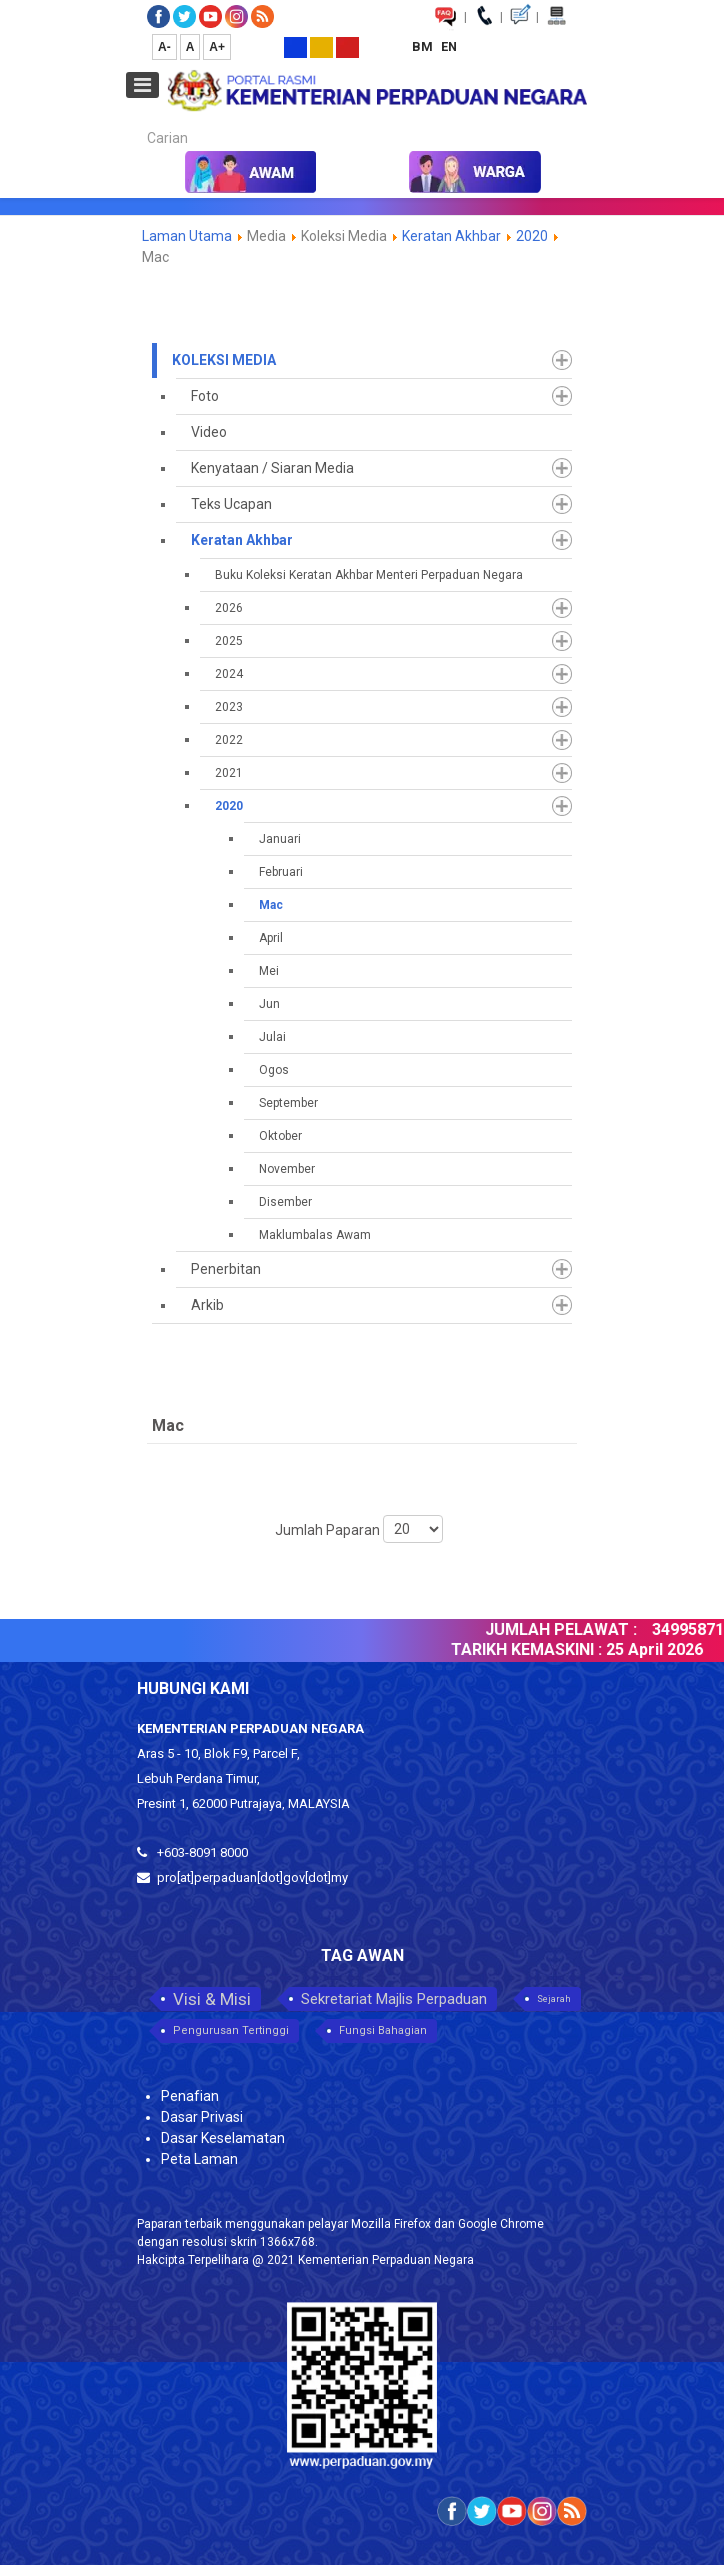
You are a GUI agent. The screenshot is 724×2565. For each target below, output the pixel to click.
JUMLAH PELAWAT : (569, 1629)
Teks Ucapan (231, 504)
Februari (281, 872)
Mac (271, 905)
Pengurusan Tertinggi (231, 2030)
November (287, 1169)
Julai (272, 1037)
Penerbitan (226, 1269)
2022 (229, 740)
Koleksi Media (224, 360)
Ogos (274, 1070)
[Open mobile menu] (142, 85)
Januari (280, 839)
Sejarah (554, 1999)
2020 (532, 236)
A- (164, 47)
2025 (229, 641)
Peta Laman (199, 2159)
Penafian (190, 2096)
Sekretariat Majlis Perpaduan (394, 1999)
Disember (285, 1202)
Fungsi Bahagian (383, 2030)
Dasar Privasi (202, 2117)
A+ (217, 47)
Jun (269, 1004)
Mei (269, 971)
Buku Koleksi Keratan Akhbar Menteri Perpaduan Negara (369, 575)
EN (449, 46)
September (288, 1103)
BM (424, 46)
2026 (229, 608)
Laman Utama (187, 236)
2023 (229, 707)
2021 (229, 773)
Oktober (280, 1136)
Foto (205, 396)
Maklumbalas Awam (315, 1235)
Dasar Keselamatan (223, 2138)
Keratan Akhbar (453, 236)
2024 (229, 674)
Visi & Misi (212, 1999)
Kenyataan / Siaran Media (272, 468)
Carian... (137, 120)
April (271, 938)
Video (209, 432)
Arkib (207, 1305)
